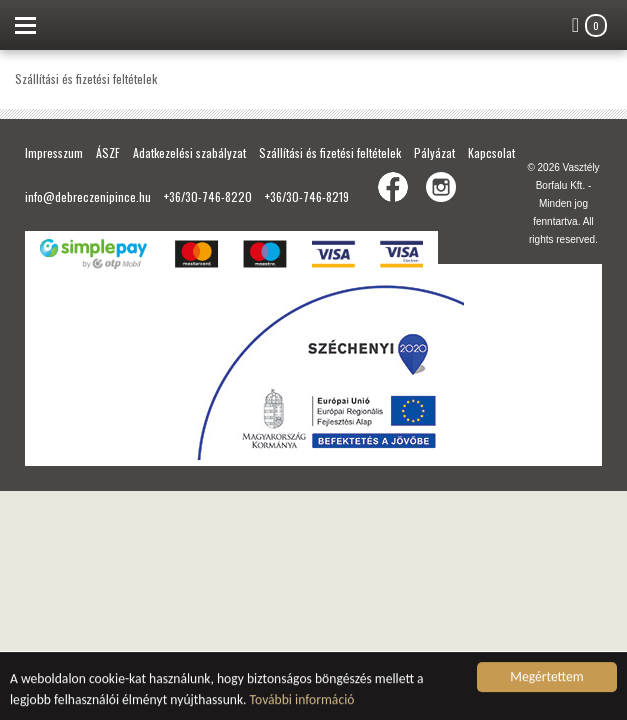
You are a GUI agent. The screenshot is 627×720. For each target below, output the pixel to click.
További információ (302, 700)
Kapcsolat (491, 152)
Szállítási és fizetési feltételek (330, 152)
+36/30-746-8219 (307, 196)
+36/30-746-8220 (208, 196)
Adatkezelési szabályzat (189, 152)
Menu (25, 25)
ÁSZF (108, 152)
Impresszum (54, 152)
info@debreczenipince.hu (88, 196)
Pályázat (434, 152)
